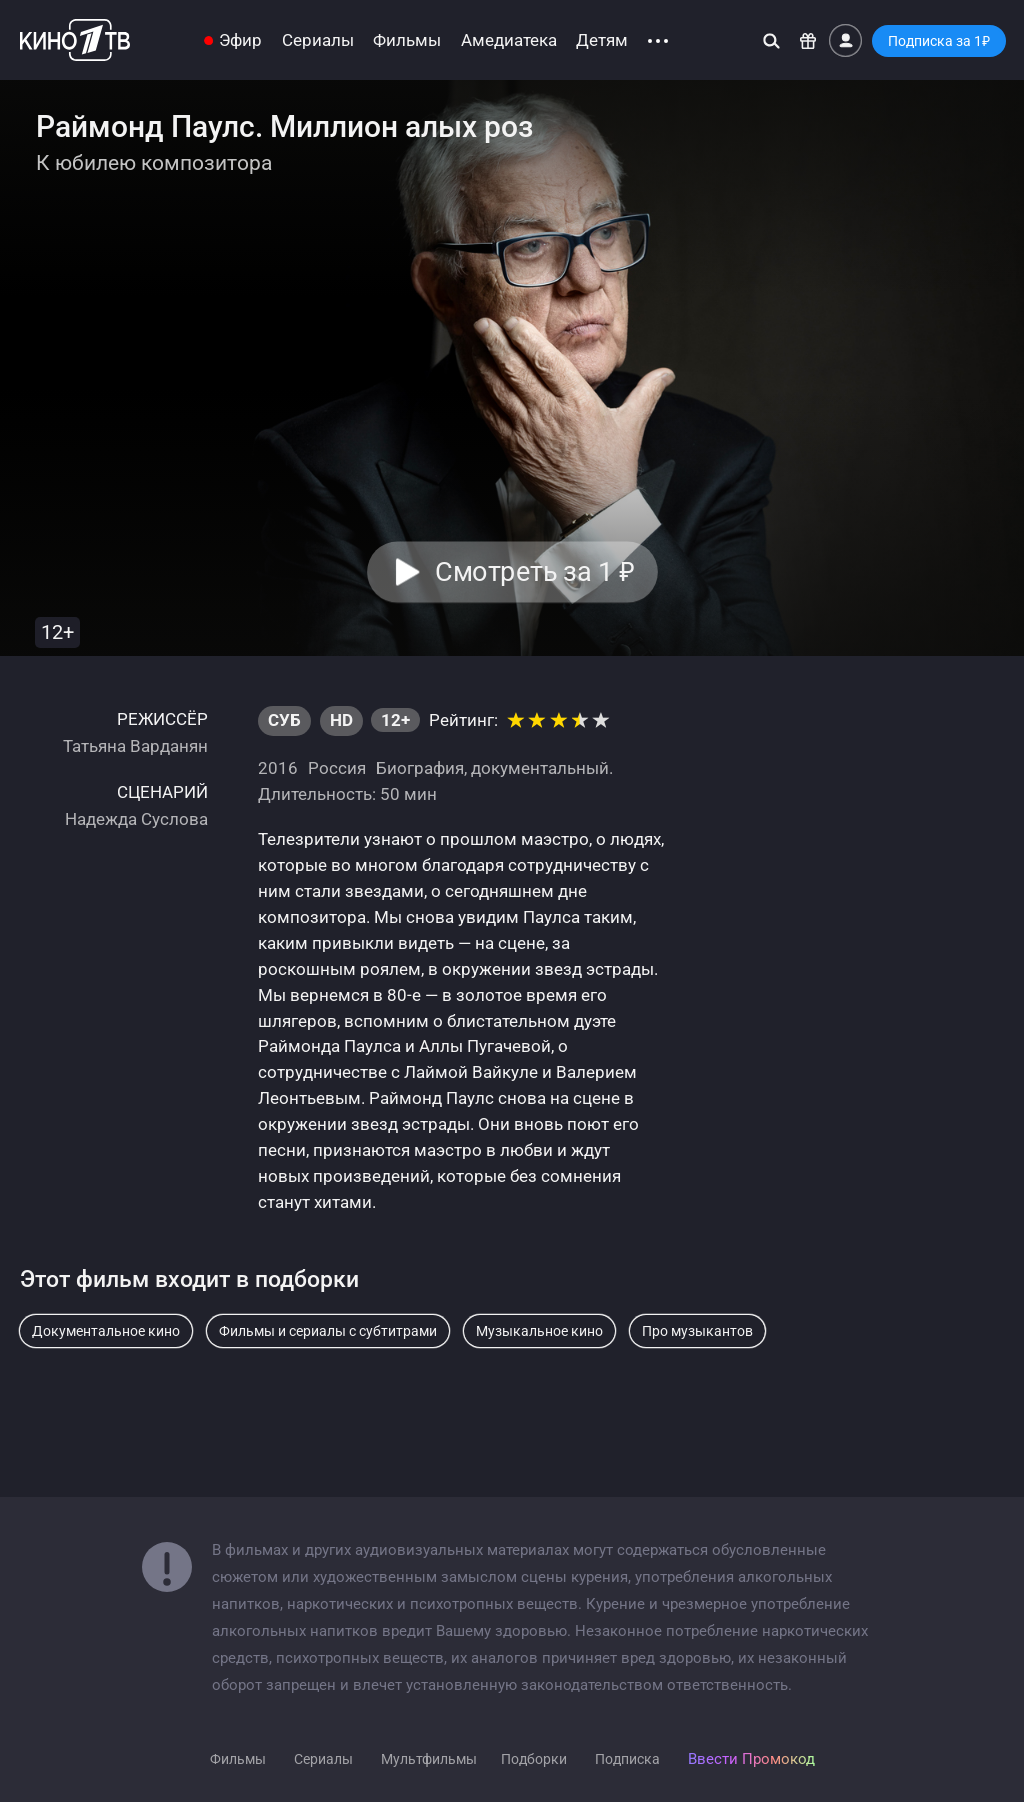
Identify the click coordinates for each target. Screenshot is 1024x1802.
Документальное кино (106, 1331)
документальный (540, 768)
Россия (337, 768)
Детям (602, 40)
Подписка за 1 (939, 41)
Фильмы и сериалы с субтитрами (328, 1331)
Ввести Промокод (751, 1759)
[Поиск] (771, 40)
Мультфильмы (429, 1759)
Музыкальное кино (539, 1331)
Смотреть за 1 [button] (534, 572)
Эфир (240, 40)
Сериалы (318, 40)
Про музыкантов (697, 1331)
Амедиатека (509, 40)
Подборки (534, 1759)
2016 (278, 768)
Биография (420, 768)
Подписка (627, 1759)
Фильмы (407, 40)
